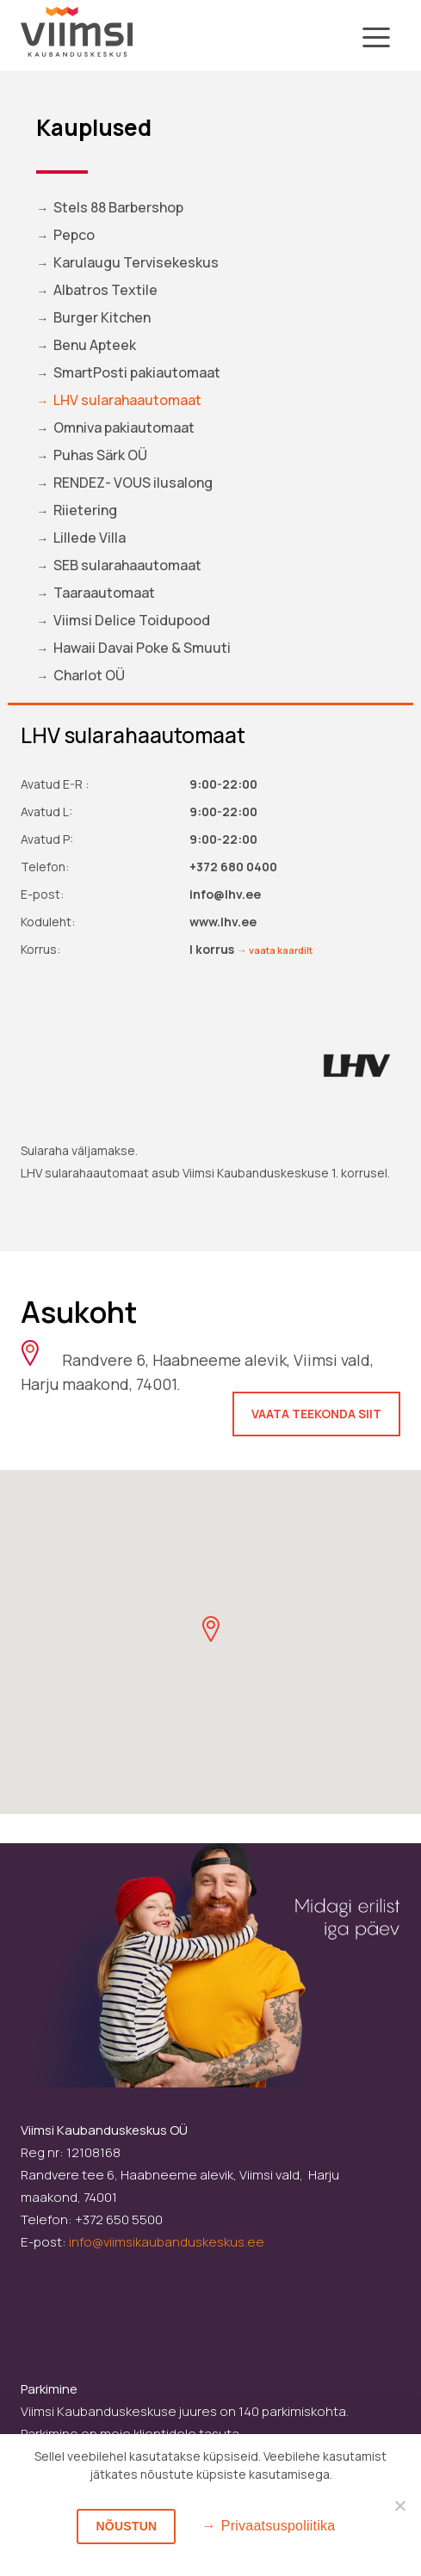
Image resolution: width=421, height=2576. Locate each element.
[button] (210, 1629)
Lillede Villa (89, 537)
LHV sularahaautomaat (127, 399)
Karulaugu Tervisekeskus (136, 262)
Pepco (74, 234)
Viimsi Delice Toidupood (131, 620)
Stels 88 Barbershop (118, 207)
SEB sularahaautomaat (127, 565)
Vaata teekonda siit (316, 1413)
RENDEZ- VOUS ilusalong (133, 482)
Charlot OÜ (89, 675)
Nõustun (126, 2526)
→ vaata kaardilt (274, 950)
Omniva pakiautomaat (124, 427)
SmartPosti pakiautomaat (136, 372)
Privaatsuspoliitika (278, 2525)
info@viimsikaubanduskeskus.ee (166, 2242)
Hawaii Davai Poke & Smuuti (142, 647)
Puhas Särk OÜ (100, 455)
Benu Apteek (94, 344)
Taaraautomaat (104, 592)
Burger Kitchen (102, 317)
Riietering (85, 510)
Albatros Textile (105, 289)
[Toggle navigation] (376, 40)
